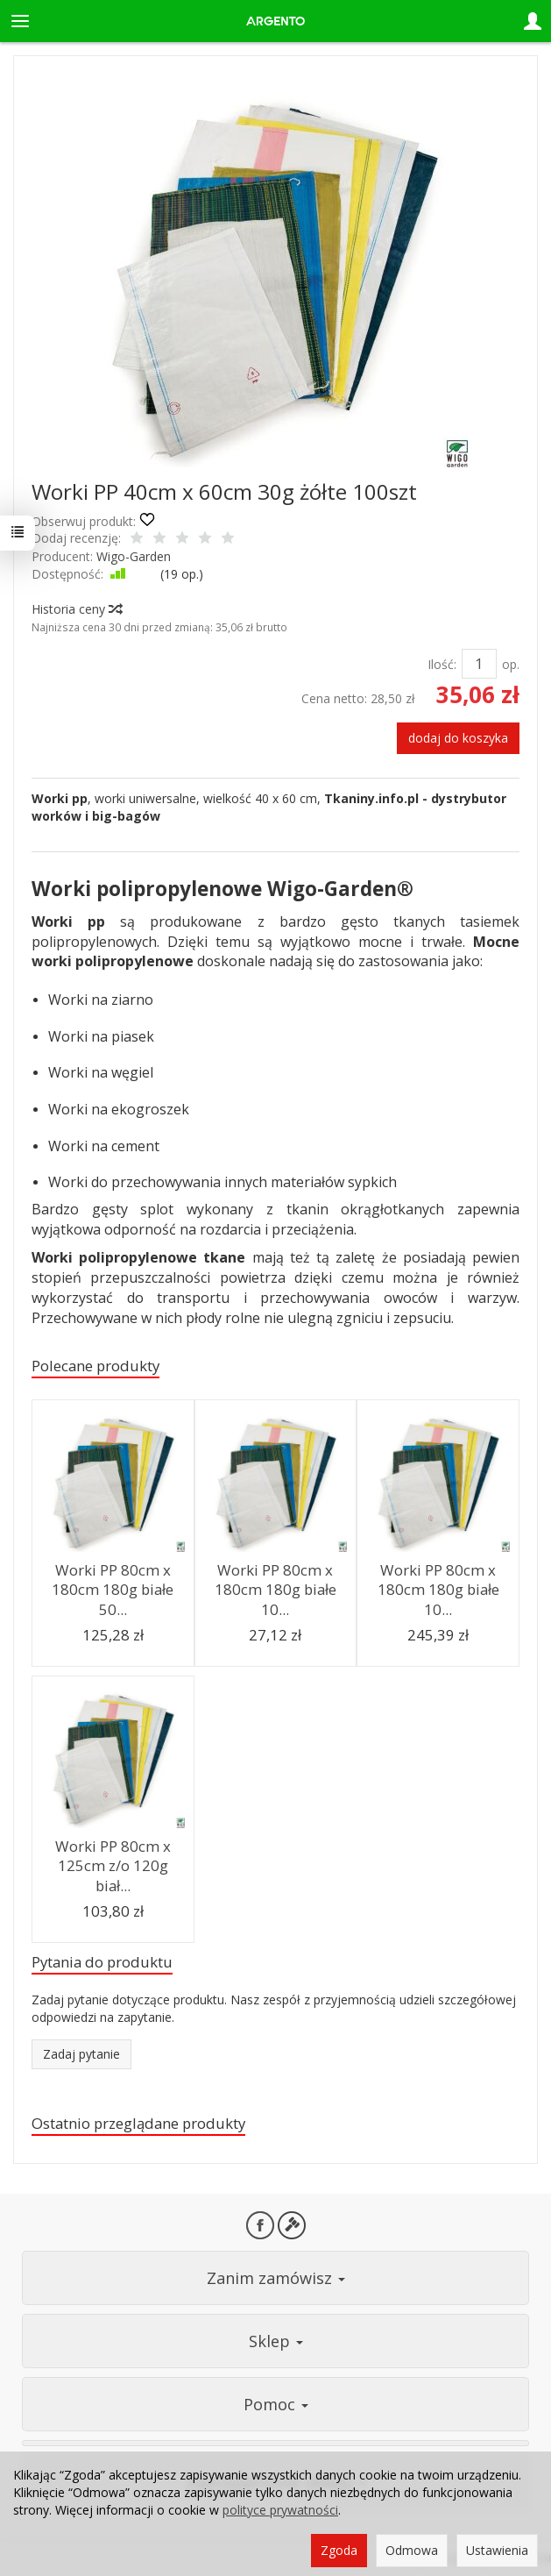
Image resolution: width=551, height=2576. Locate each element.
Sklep (276, 2341)
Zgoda (339, 2550)
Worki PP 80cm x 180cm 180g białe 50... (112, 1589)
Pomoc (276, 2404)
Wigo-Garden (133, 556)
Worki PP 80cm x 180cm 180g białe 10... (275, 1589)
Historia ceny (76, 609)
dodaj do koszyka (458, 737)
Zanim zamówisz (276, 2277)
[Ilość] (479, 664)
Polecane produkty (95, 1366)
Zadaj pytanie (81, 2054)
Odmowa (411, 2550)
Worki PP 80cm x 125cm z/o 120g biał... (113, 1866)
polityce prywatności (280, 2509)
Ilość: (441, 664)
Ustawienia (497, 2550)
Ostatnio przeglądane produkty (138, 2123)
